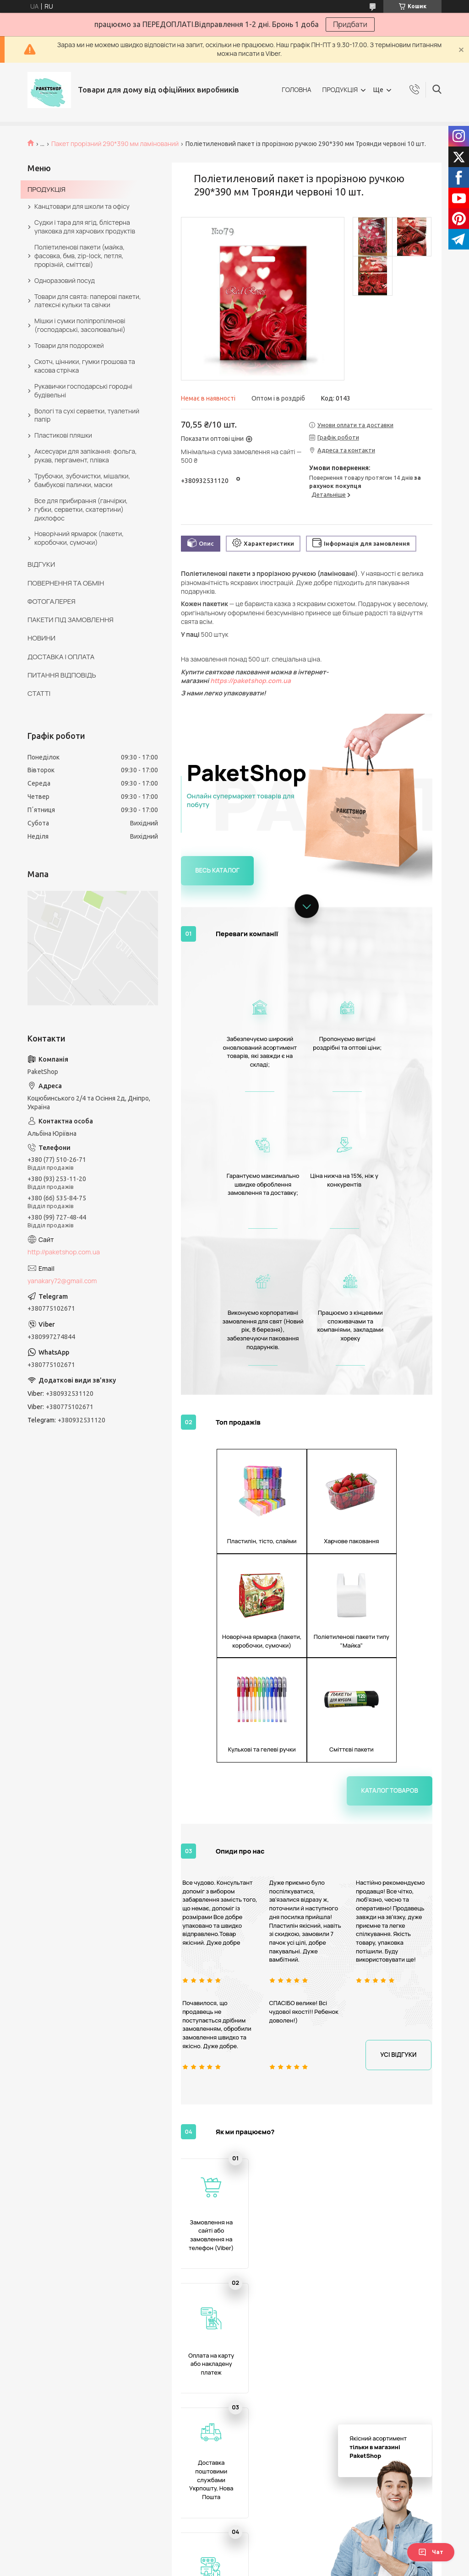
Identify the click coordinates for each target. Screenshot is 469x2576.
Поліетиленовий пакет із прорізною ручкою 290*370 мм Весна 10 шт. (274, 2307)
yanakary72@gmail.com (62, 1280)
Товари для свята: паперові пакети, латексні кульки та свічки (87, 300)
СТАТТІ (38, 693)
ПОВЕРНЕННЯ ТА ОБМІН (65, 583)
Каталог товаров (391, 1526)
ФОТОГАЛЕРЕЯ (51, 601)
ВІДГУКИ (41, 564)
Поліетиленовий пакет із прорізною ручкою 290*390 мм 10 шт (403, 2311)
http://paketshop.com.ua (63, 1251)
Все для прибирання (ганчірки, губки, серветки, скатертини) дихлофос (81, 509)
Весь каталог (216, 870)
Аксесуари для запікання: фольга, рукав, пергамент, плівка (85, 455)
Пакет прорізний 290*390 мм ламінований (115, 144)
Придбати (350, 24)
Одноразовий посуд (64, 280)
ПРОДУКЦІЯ (340, 89)
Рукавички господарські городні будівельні (83, 390)
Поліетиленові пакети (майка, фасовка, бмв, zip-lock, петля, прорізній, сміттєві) (79, 256)
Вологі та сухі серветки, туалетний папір (86, 415)
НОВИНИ (41, 638)
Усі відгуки (399, 1789)
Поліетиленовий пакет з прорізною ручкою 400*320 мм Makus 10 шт (209, 2530)
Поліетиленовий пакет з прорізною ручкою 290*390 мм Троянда (209, 2311)
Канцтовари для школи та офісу (82, 206)
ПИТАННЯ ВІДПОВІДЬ (61, 675)
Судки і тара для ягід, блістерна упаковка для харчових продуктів (84, 226)
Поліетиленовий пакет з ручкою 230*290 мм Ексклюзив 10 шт (403, 2526)
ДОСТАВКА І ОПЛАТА (60, 657)
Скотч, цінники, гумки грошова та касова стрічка (84, 365)
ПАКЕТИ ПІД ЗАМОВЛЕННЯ (70, 619)
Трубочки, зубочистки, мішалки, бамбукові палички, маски (82, 480)
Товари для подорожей (69, 345)
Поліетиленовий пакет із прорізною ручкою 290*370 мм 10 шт (338, 2307)
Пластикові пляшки (63, 435)
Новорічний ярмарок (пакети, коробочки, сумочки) (79, 538)
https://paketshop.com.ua (250, 680)
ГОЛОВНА (296, 89)
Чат (430, 2552)
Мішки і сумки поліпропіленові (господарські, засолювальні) (79, 325)
